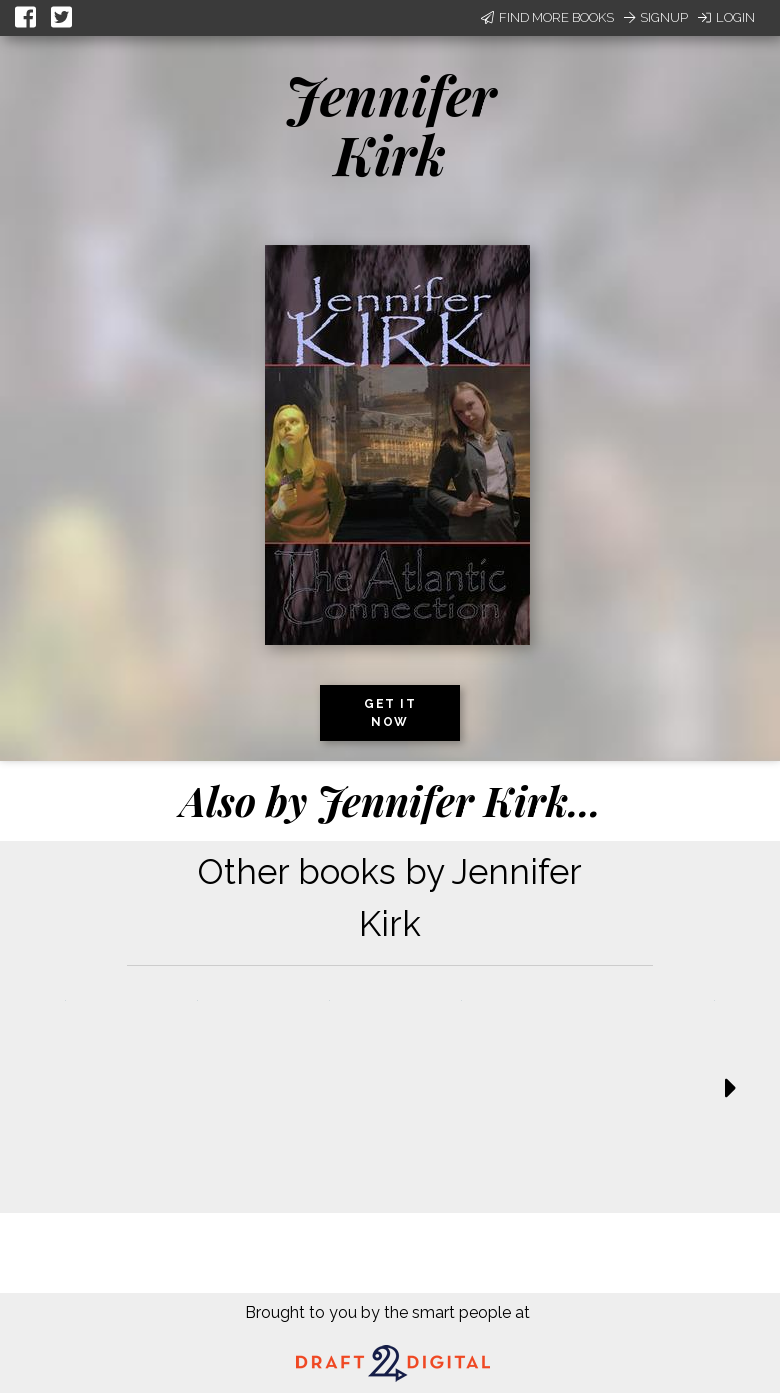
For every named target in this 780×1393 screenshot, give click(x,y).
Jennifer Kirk (390, 124)
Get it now (390, 713)
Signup (656, 17)
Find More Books (547, 17)
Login (726, 17)
